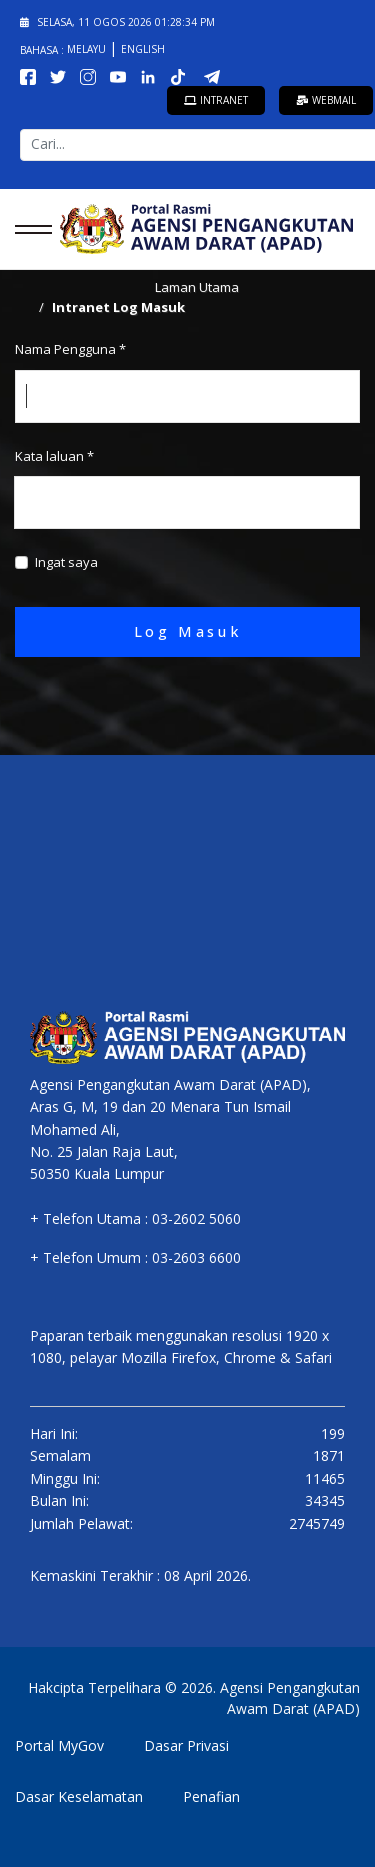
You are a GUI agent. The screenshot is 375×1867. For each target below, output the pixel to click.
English (143, 49)
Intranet (216, 100)
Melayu (88, 49)
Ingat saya (66, 562)
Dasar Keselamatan (79, 1796)
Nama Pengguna (70, 349)
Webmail (326, 100)
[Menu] (27, 229)
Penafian (211, 1796)
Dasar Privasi (186, 1745)
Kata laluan (54, 456)
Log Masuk (187, 631)
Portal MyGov (59, 1745)
